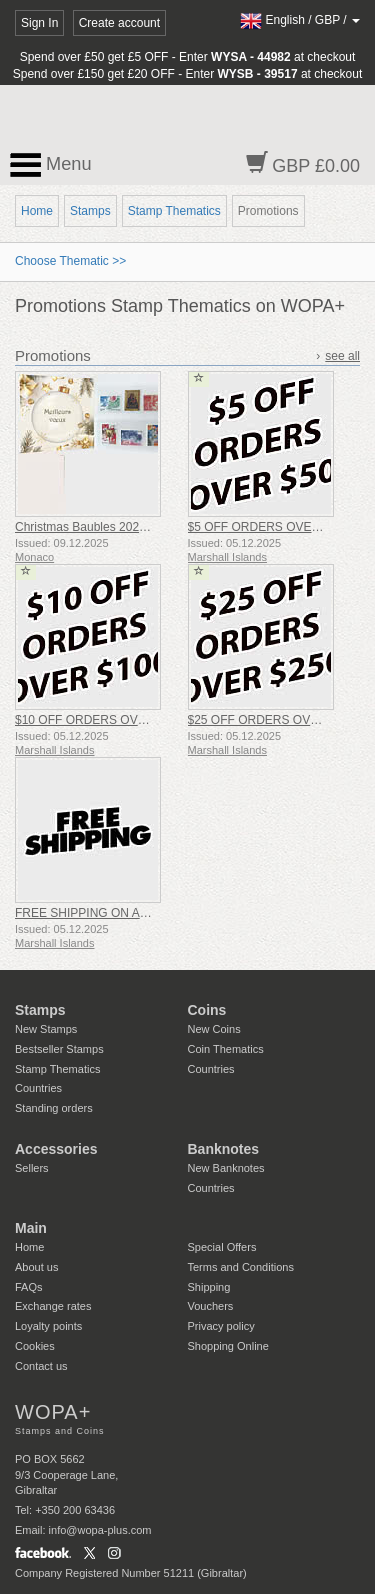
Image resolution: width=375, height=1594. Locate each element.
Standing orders (54, 1108)
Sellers (32, 1168)
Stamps (90, 211)
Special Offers (222, 1247)
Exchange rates (53, 1306)
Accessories (56, 1149)
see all (342, 356)
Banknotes (224, 1149)
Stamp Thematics (174, 211)
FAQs (29, 1287)
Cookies (35, 1346)
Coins (207, 1010)
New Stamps (46, 1029)
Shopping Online (228, 1346)
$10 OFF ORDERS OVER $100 (99, 720)
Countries (38, 1088)
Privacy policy (221, 1326)
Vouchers (211, 1306)
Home (37, 211)
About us (36, 1267)
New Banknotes (226, 1168)
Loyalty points (48, 1326)
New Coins (214, 1029)
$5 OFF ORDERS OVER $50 (266, 527)
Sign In (39, 23)
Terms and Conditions (241, 1267)
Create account (119, 23)
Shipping (209, 1287)
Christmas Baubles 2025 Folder (99, 527)
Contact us (41, 1366)
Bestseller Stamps (59, 1049)
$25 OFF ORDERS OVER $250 (272, 720)
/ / (300, 20)
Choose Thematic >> (70, 261)
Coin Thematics (226, 1049)
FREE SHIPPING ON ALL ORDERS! (113, 913)
